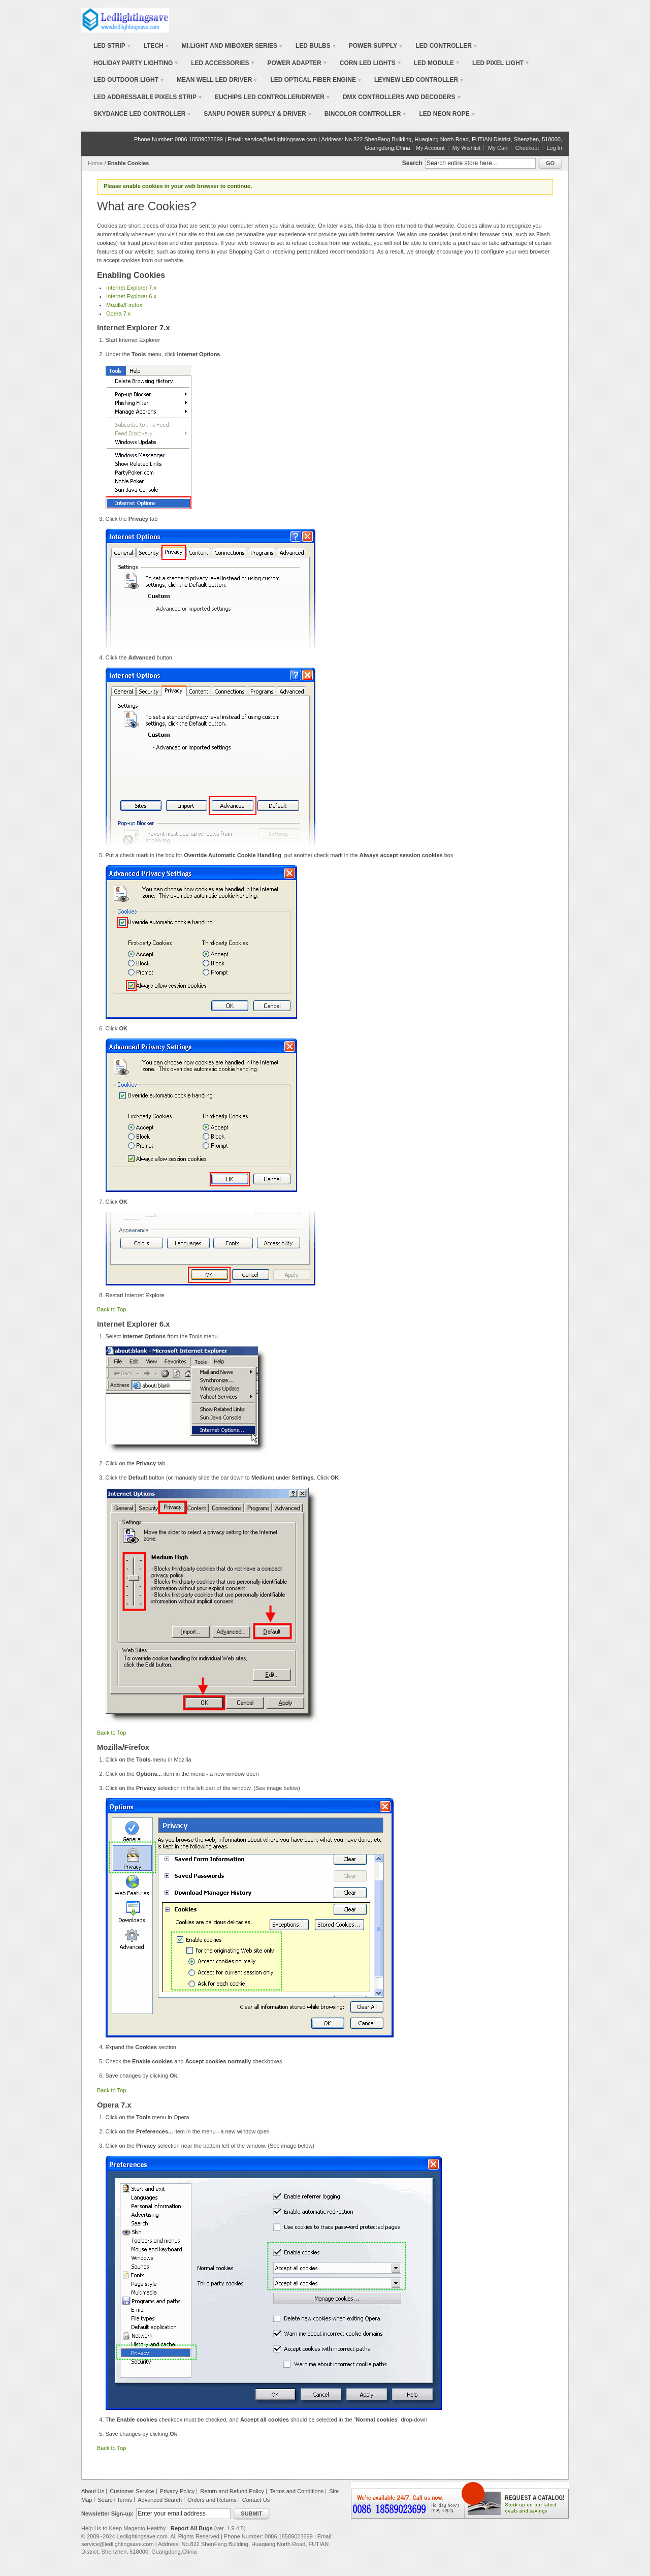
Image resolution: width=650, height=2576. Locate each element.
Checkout (527, 148)
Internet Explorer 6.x (131, 296)
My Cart (498, 148)
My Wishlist (466, 148)
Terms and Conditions (296, 2491)
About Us (92, 2491)
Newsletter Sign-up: (107, 2513)
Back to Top (111, 1309)
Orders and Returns (212, 2500)
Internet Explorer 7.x (131, 288)
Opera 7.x (118, 313)
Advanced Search (160, 2500)
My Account (430, 148)
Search (412, 163)
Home (95, 163)
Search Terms (115, 2500)
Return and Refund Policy (232, 2491)
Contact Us (256, 2500)
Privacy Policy (177, 2491)
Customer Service (132, 2491)
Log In (554, 148)
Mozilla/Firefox (124, 305)
